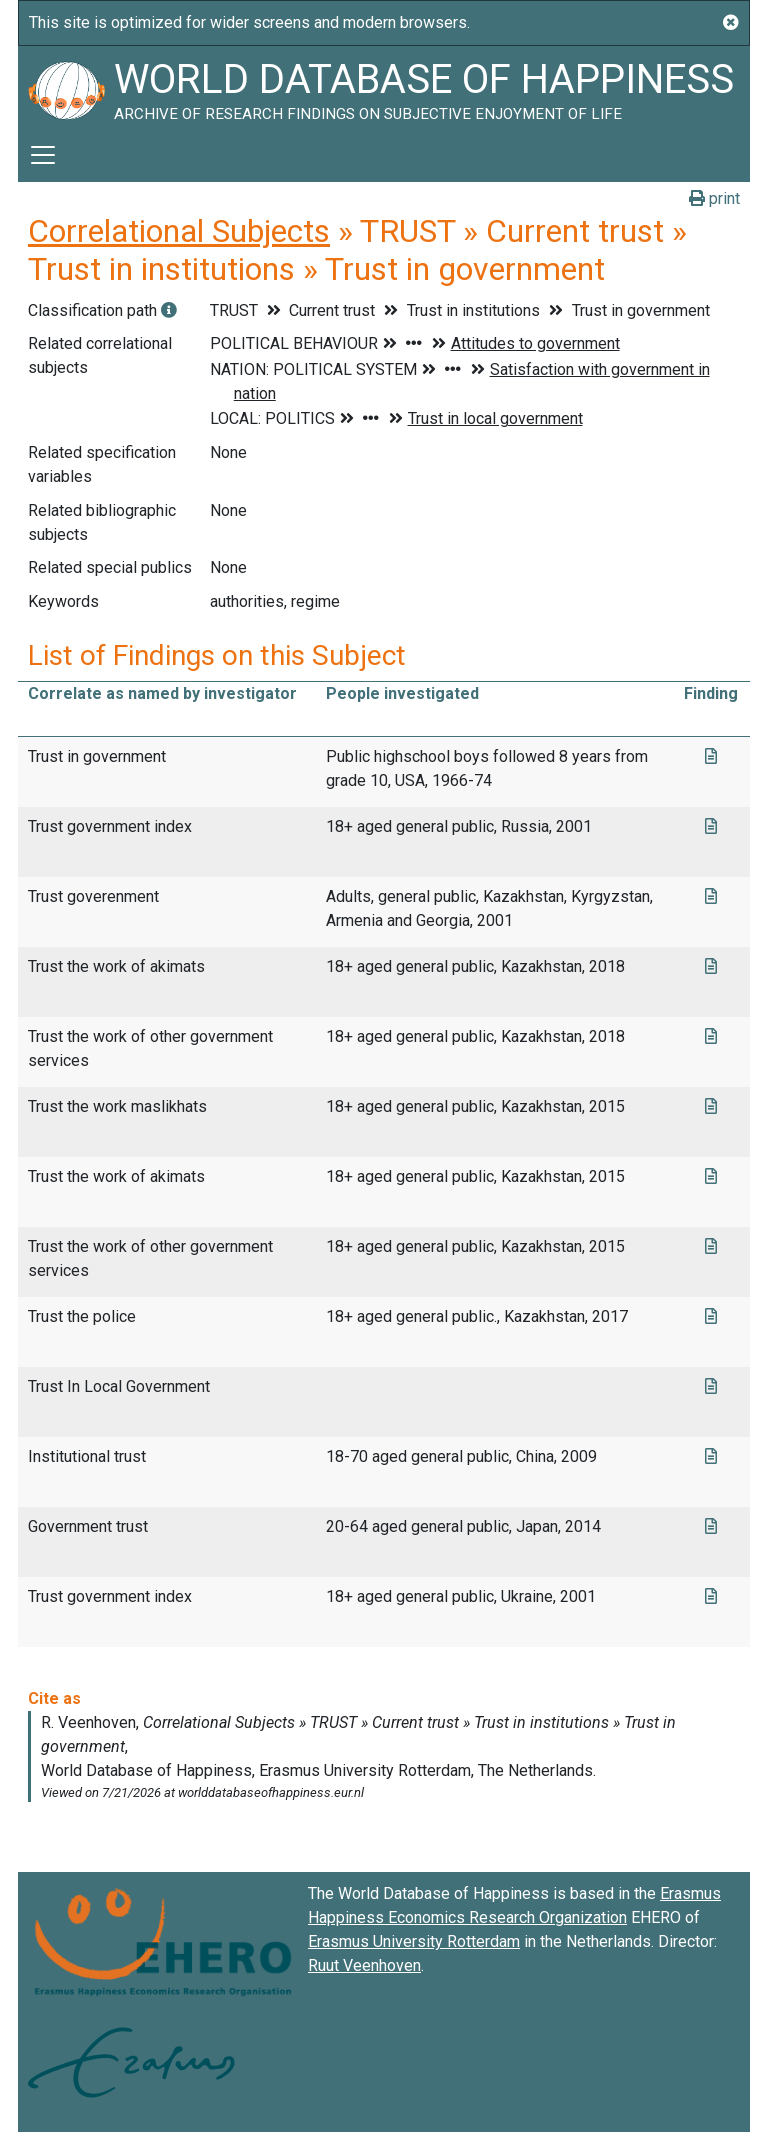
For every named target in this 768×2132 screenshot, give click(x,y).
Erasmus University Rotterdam (414, 1941)
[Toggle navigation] (43, 155)
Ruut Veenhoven (364, 1965)
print (714, 198)
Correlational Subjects (179, 231)
